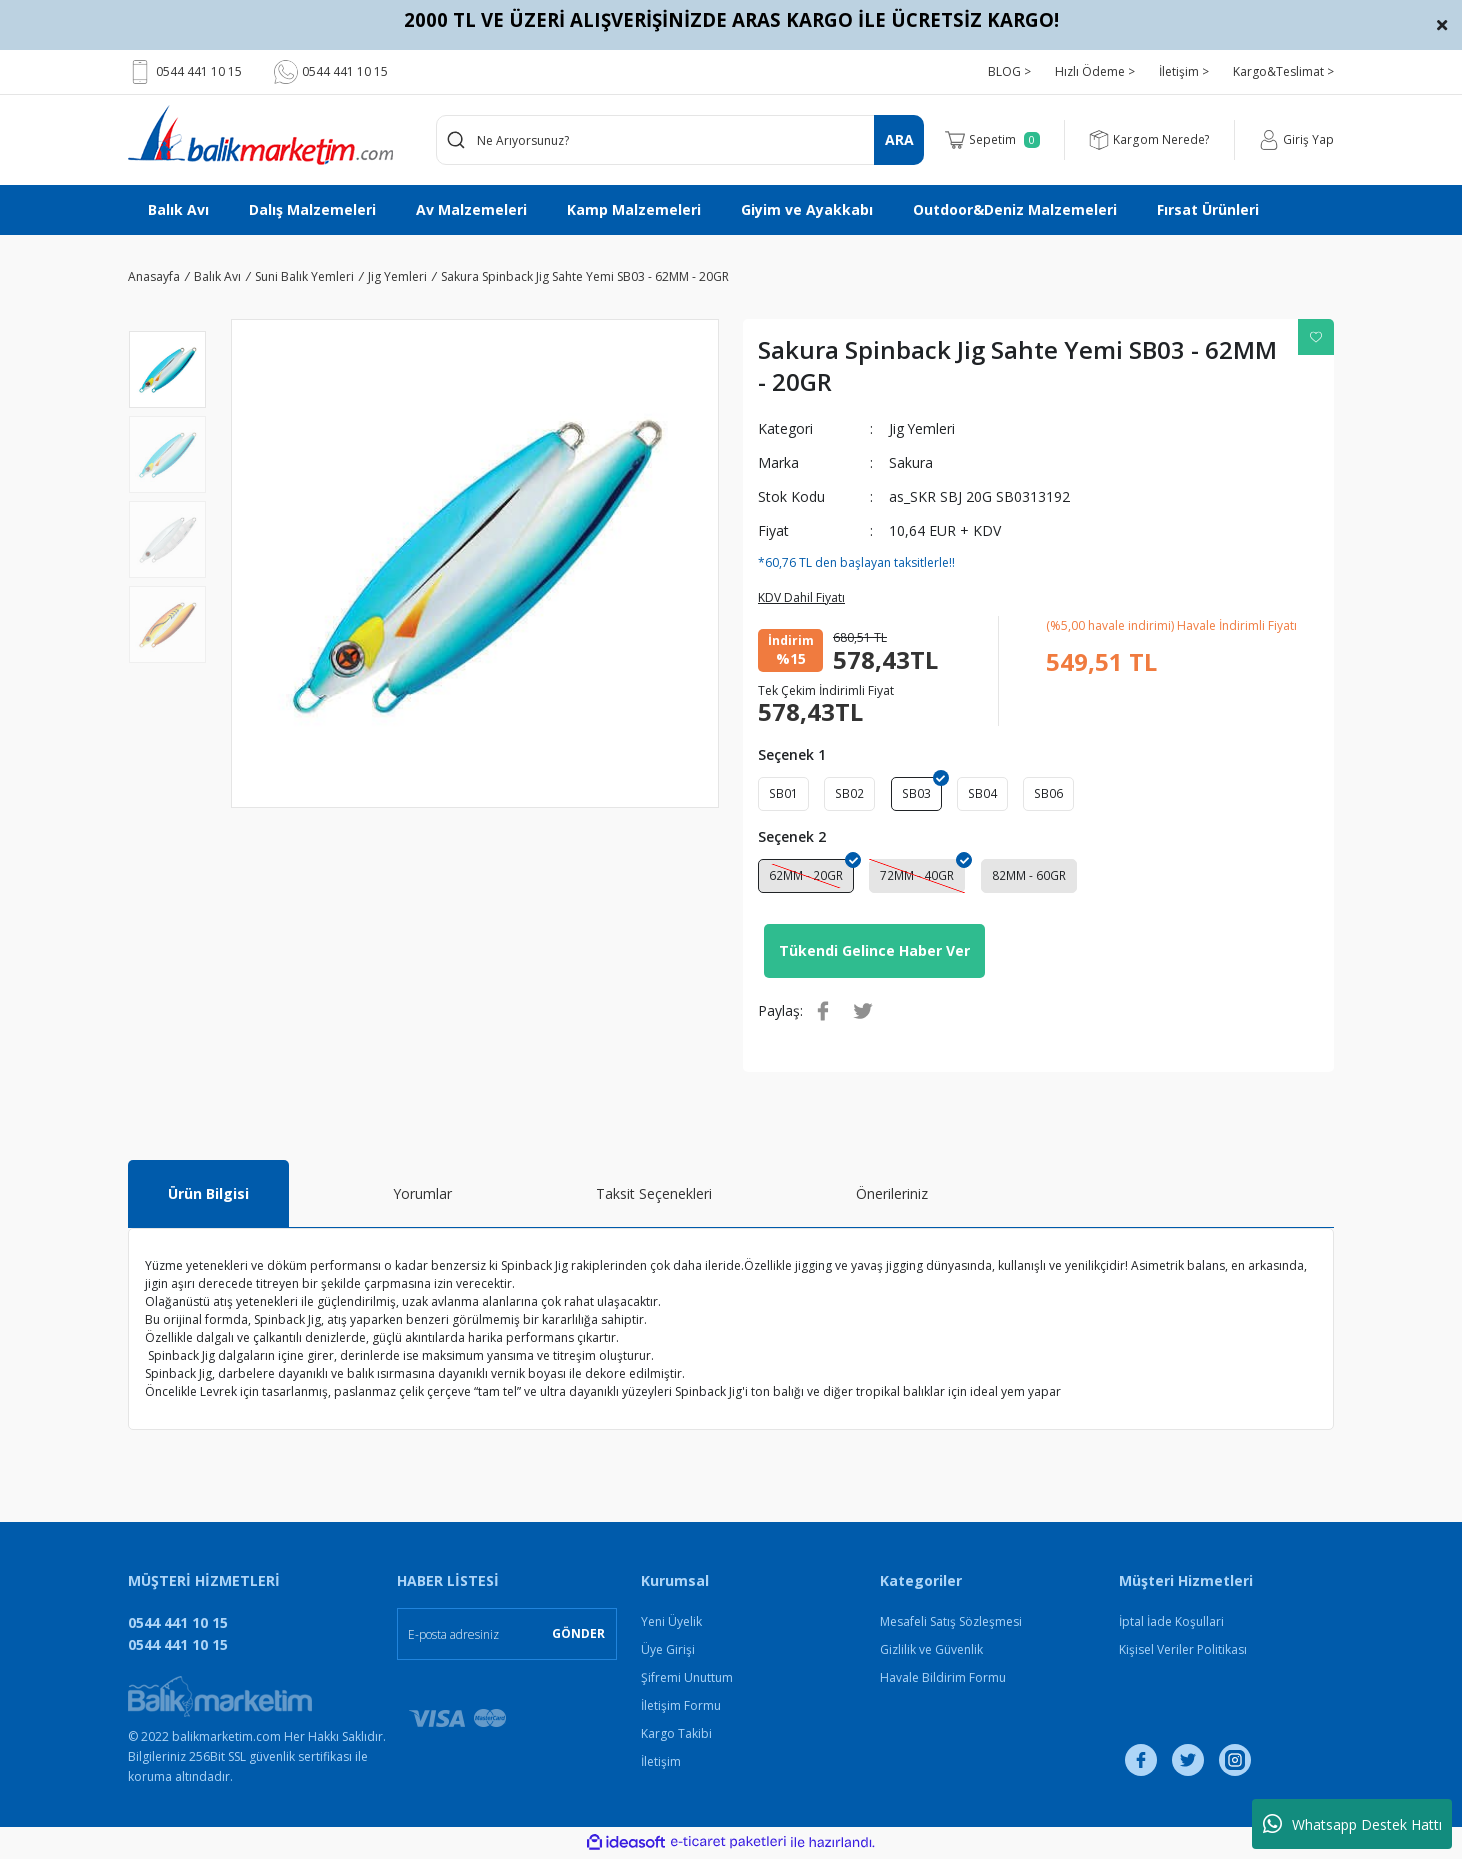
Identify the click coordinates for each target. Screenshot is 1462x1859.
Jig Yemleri (922, 428)
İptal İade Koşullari (1171, 1624)
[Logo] (260, 135)
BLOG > (1009, 71)
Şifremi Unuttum (687, 1680)
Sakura (911, 462)
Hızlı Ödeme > (1095, 71)
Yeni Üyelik (671, 1624)
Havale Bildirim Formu (943, 1680)
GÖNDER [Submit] (578, 1636)
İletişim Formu (681, 1708)
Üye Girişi (668, 1652)
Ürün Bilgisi (208, 1196)
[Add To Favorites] (1316, 337)
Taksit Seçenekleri (654, 1196)
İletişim (661, 1764)
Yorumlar (422, 1196)
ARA (899, 139)
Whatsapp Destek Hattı (1352, 1824)
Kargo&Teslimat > (1283, 71)
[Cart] (994, 140)
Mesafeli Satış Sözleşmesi (951, 1624)
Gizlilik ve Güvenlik (931, 1652)
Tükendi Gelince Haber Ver (874, 953)
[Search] (680, 140)
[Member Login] (1296, 140)
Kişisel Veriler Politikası (1183, 1652)
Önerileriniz (892, 1196)
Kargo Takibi (676, 1736)
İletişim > (1184, 71)
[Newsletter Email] (507, 1637)
